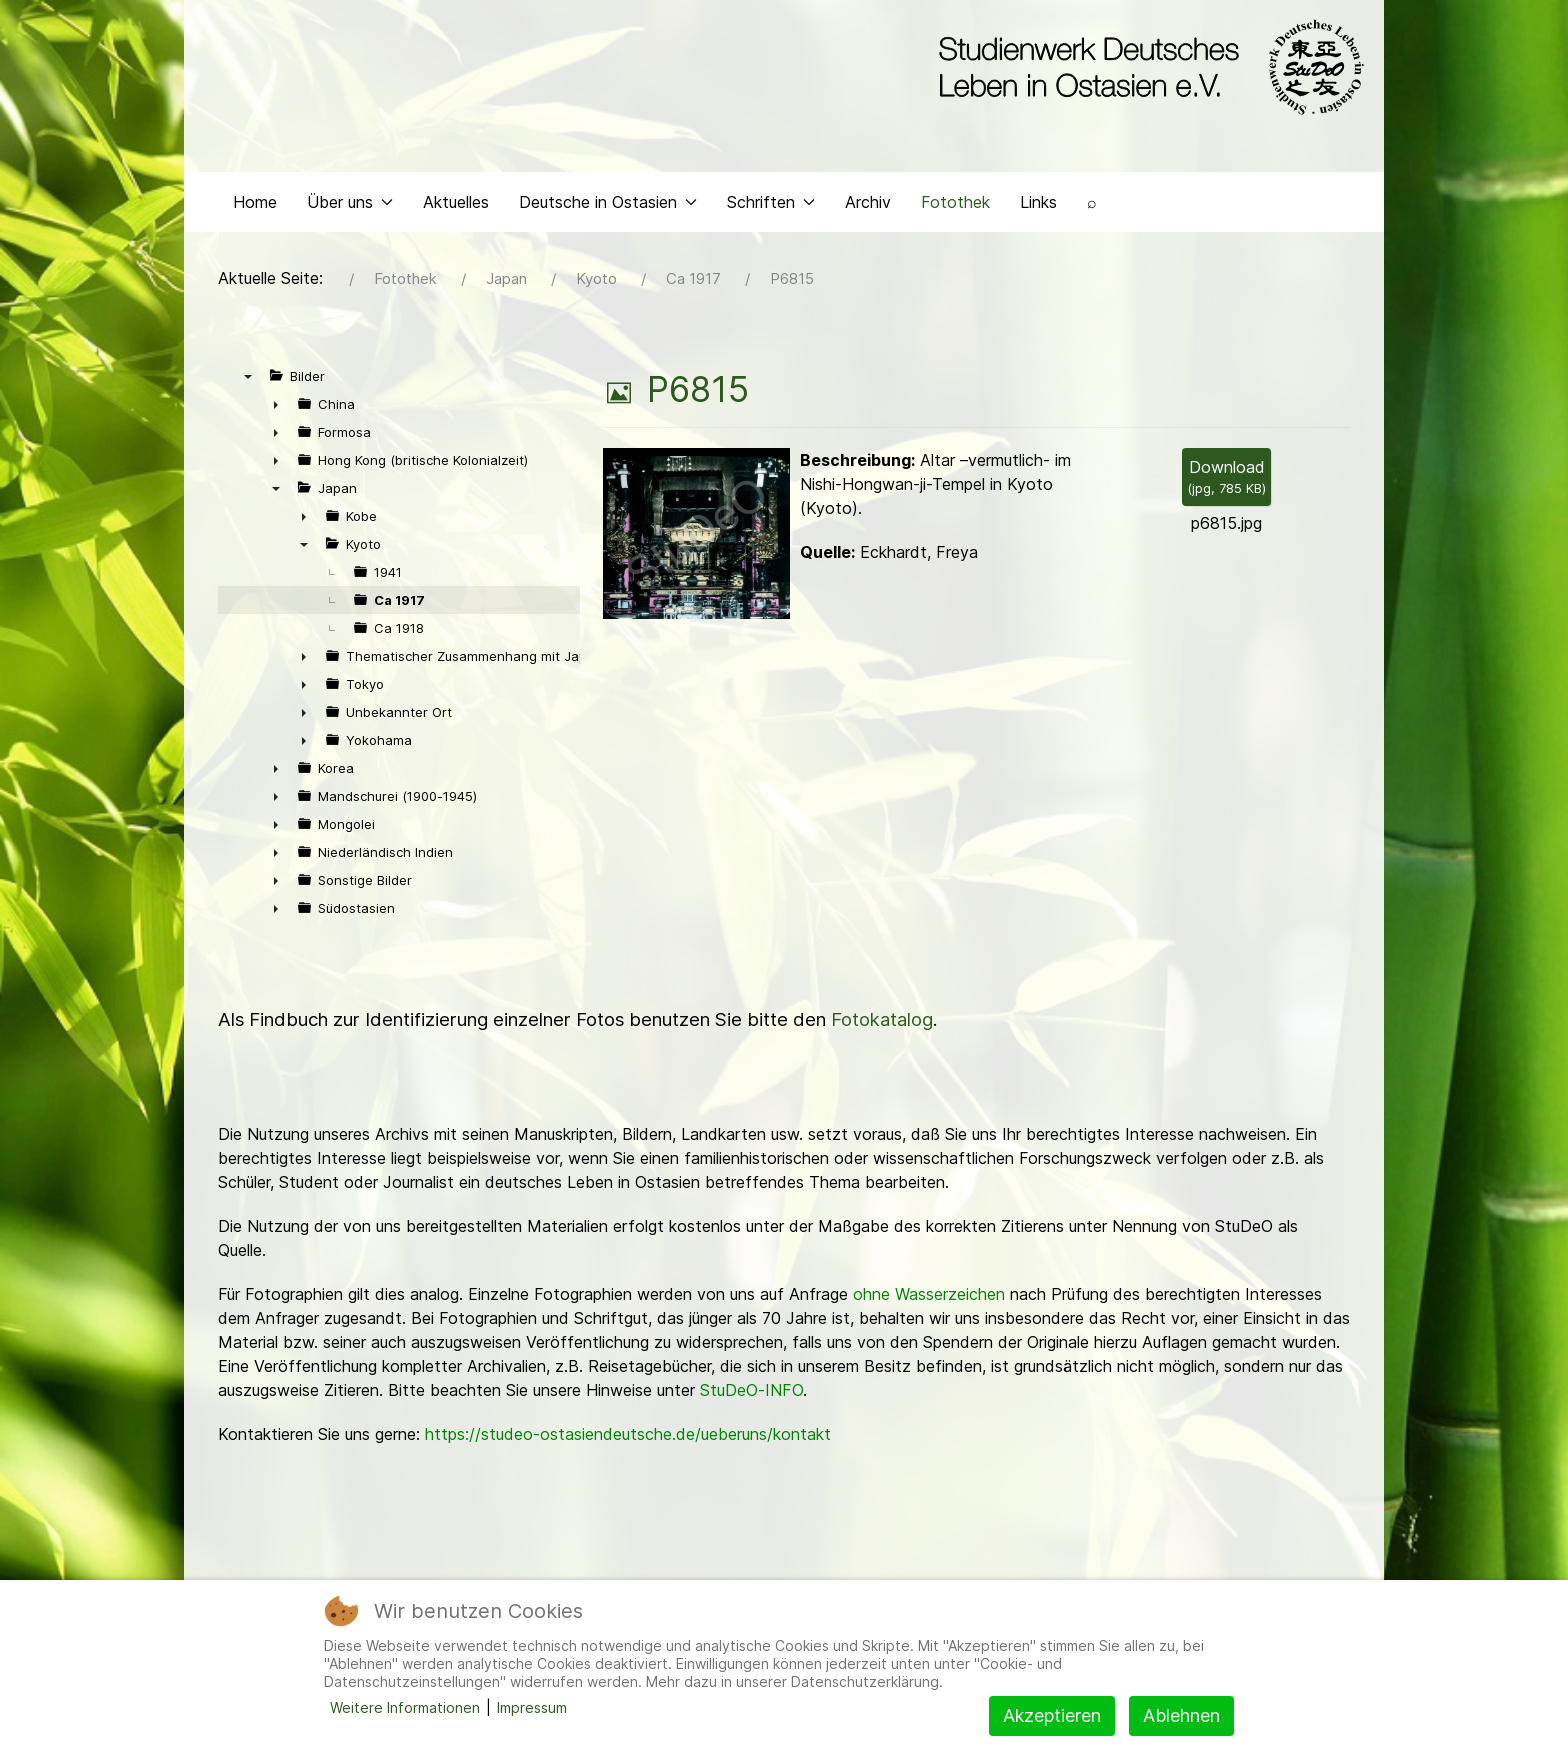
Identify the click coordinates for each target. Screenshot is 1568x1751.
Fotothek (955, 206)
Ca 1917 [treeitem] (399, 605)
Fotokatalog (882, 1024)
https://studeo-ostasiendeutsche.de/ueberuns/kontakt (628, 1439)
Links (1038, 206)
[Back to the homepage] (1146, 68)
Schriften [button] (771, 206)
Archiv (868, 206)
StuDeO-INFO (751, 1395)
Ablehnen (1181, 1715)
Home (255, 206)
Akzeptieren (1052, 1715)
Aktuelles (456, 206)
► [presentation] (276, 409)
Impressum (532, 1707)
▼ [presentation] (248, 381)
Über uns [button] (350, 206)
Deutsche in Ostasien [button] (608, 206)
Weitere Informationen (405, 1707)
